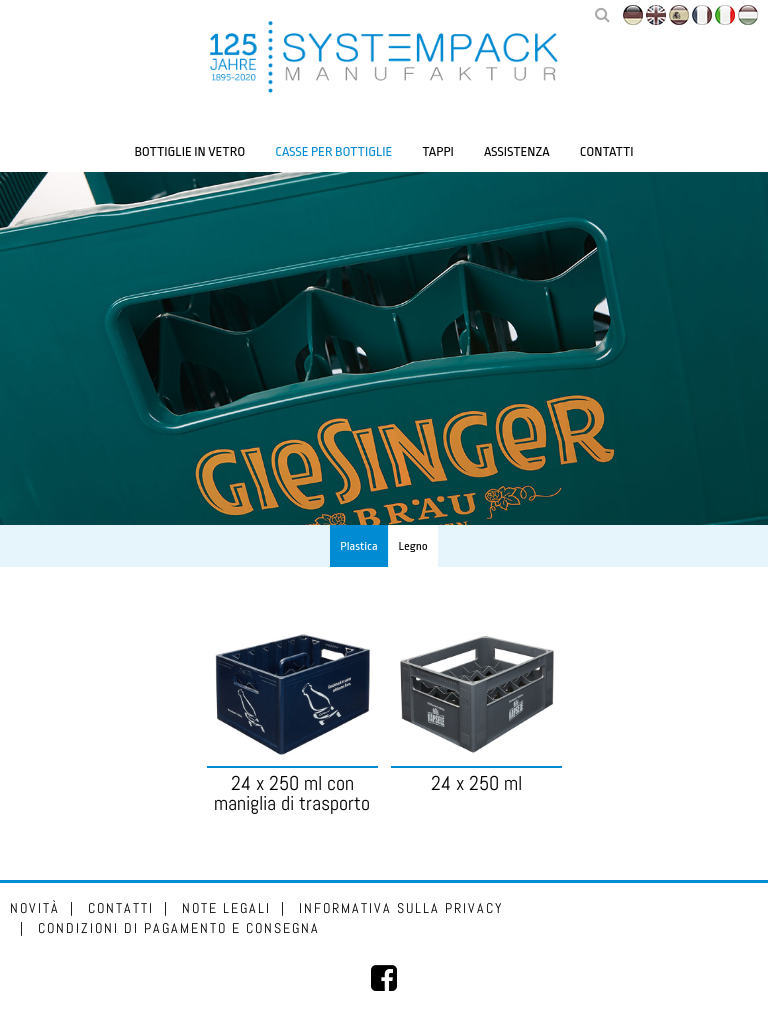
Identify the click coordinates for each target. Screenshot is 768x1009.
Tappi (438, 151)
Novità (35, 908)
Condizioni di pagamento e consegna (179, 928)
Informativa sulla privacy (401, 908)
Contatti (607, 151)
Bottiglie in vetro (189, 151)
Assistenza (517, 151)
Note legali (226, 908)
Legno (413, 546)
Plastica (358, 546)
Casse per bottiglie (333, 151)
